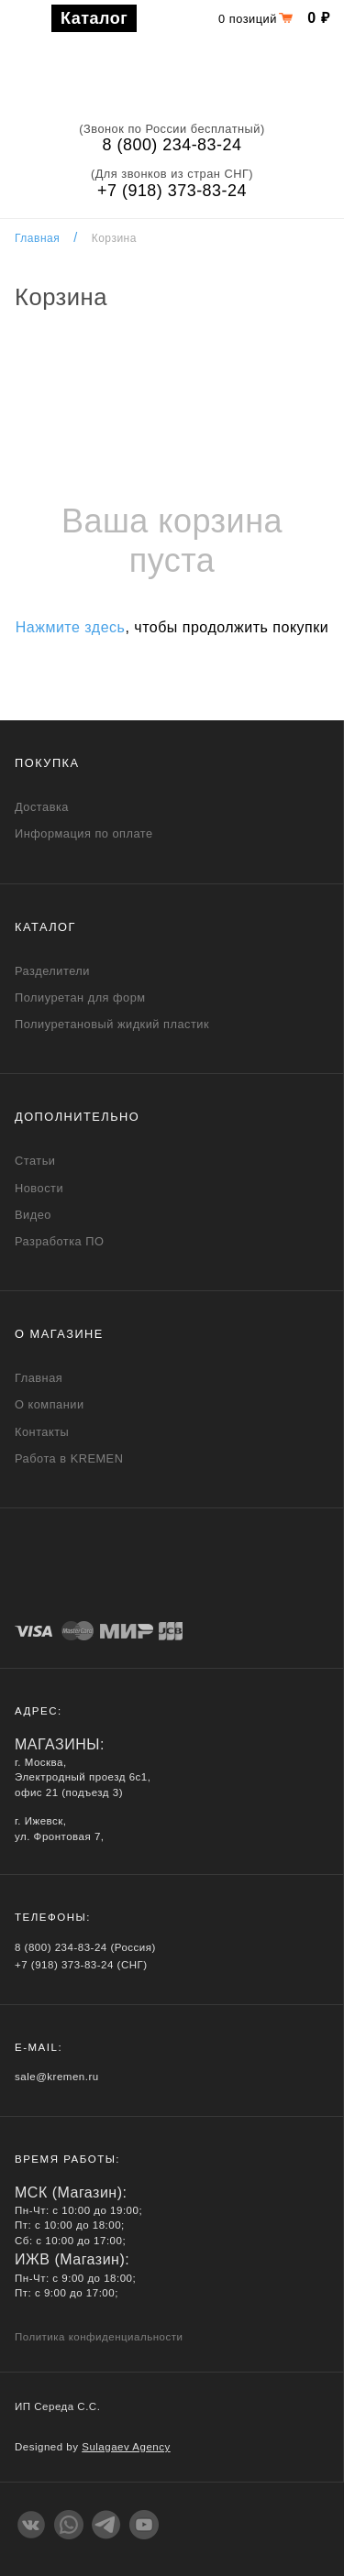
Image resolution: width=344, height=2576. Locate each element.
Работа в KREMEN (69, 1458)
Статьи (35, 1160)
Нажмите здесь (71, 627)
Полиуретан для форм (80, 997)
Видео (33, 1215)
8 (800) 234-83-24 (172, 145)
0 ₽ (318, 18)
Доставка (42, 807)
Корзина (114, 238)
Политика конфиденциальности (99, 2336)
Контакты (42, 1432)
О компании (49, 1404)
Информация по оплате (84, 833)
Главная (37, 238)
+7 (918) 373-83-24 (172, 190)
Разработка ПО (59, 1241)
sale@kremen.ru (57, 2076)
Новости (39, 1188)
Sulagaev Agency (126, 2446)
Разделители (52, 971)
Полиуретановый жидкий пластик (112, 1024)
